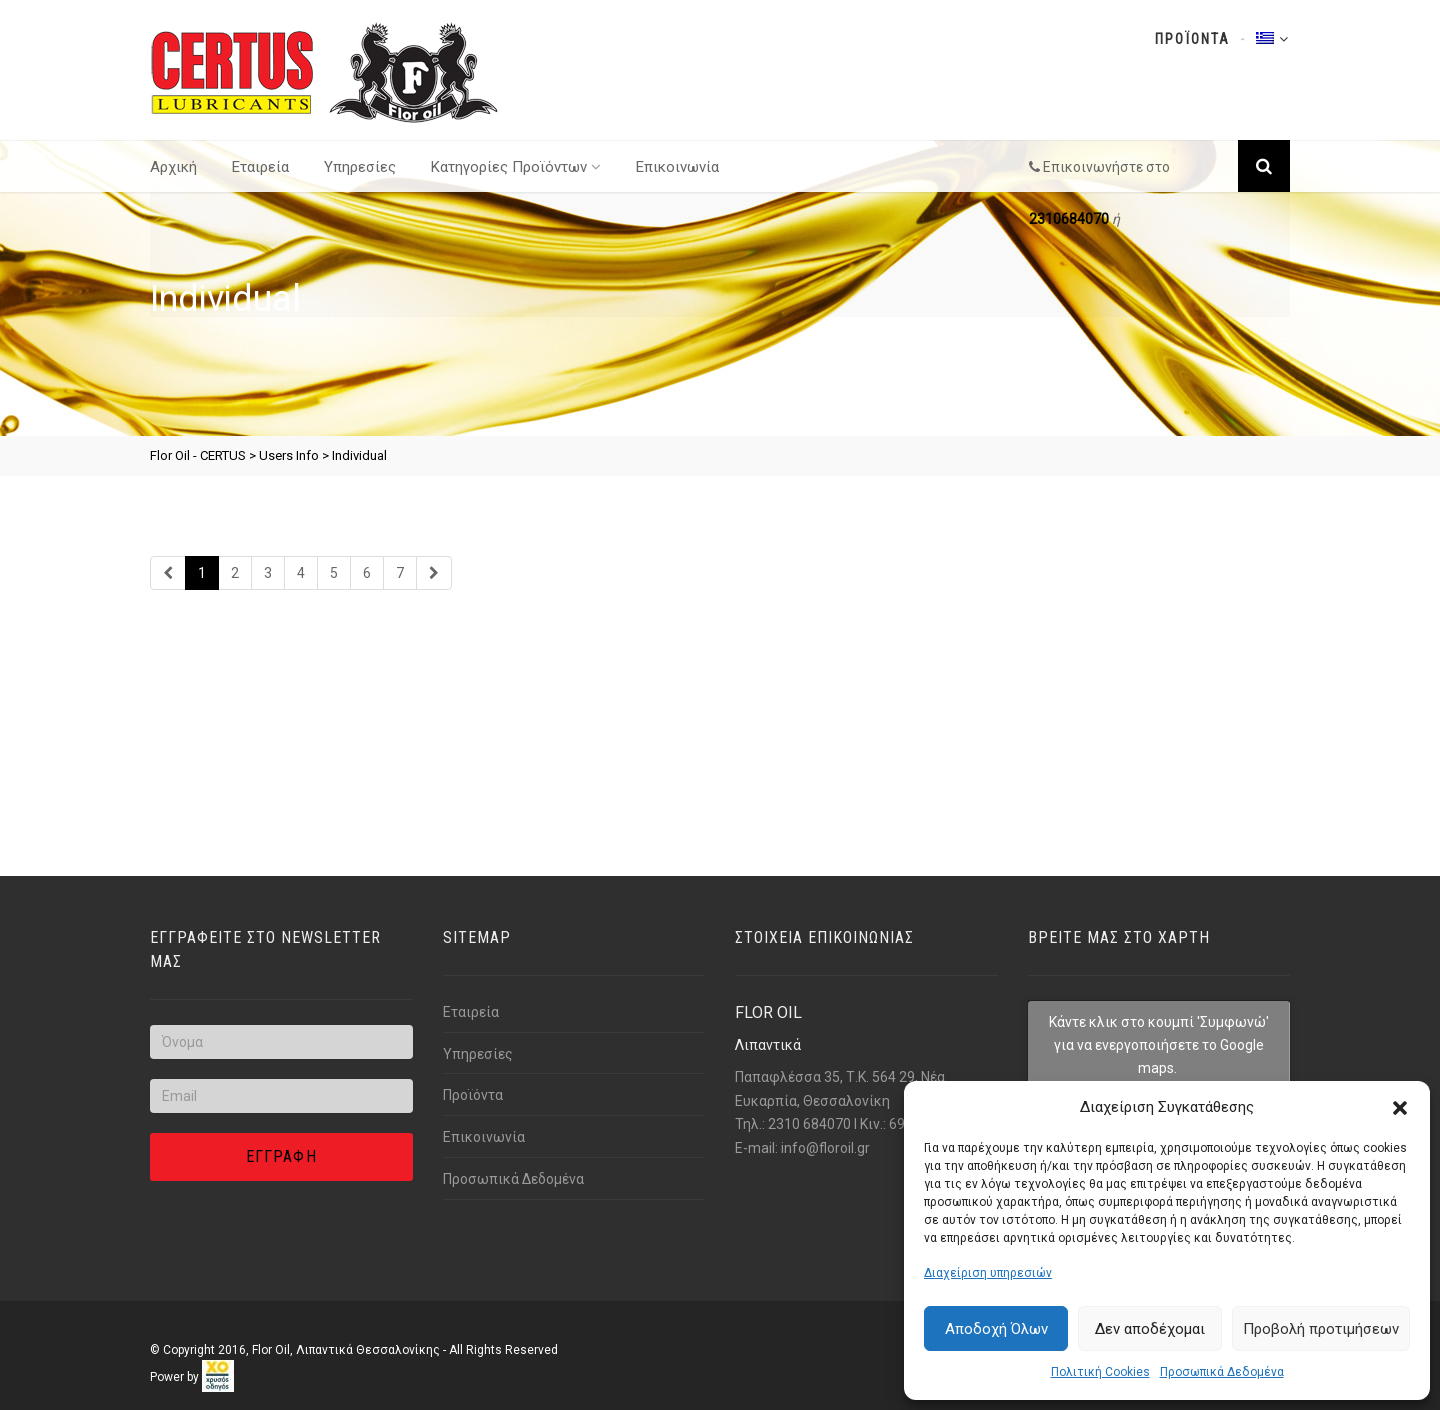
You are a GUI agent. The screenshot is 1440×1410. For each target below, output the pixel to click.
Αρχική (173, 167)
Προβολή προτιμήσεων (1321, 1329)
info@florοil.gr (825, 1148)
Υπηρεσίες (360, 167)
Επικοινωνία (677, 167)
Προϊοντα (1192, 39)
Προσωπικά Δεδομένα (1222, 1372)
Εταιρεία (260, 167)
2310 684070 (809, 1124)
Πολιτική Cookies (1100, 1372)
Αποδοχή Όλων (996, 1329)
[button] (1400, 1108)
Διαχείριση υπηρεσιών (988, 1273)
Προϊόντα (473, 1095)
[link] (218, 1376)
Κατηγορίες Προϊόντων (516, 167)
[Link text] (325, 71)
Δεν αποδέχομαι (1150, 1329)
